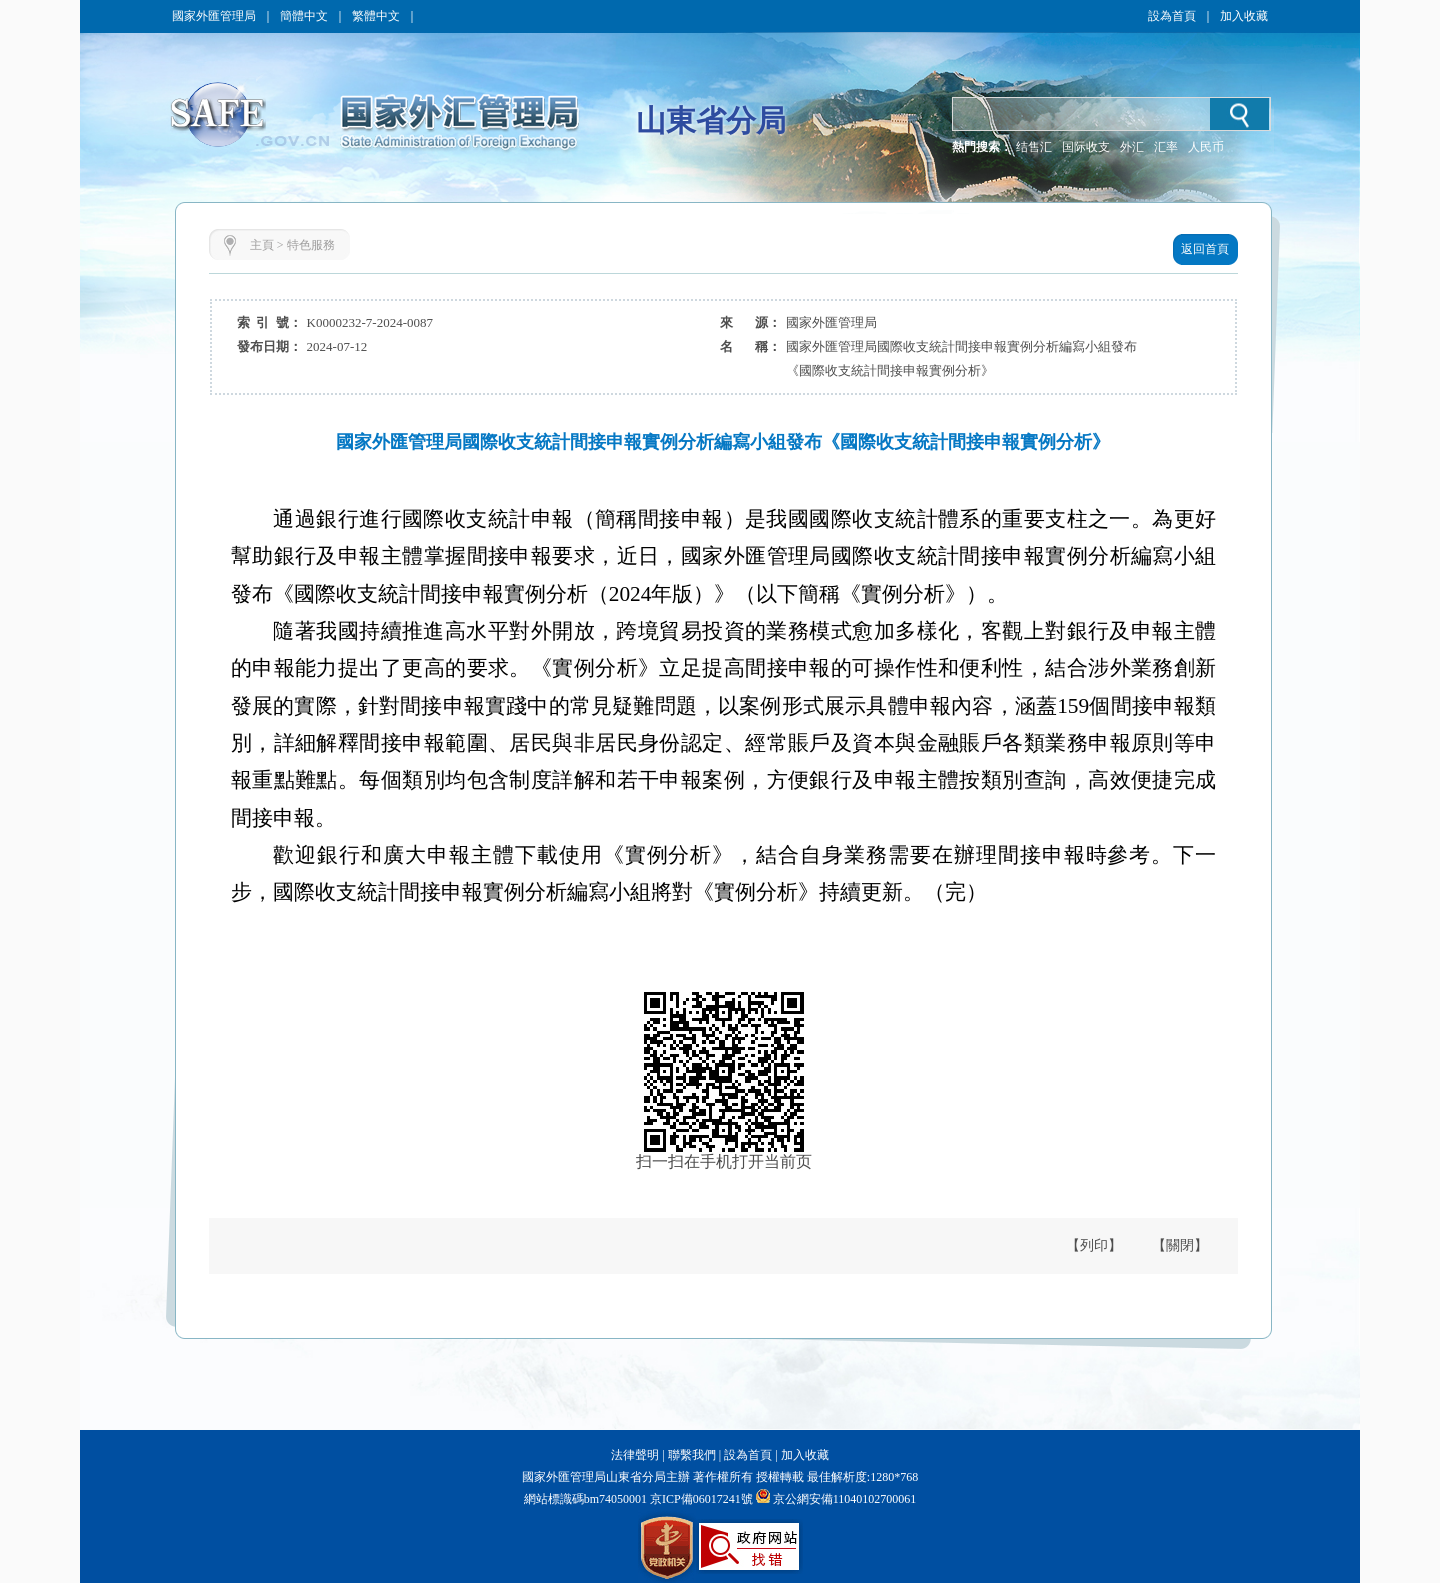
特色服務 (311, 245)
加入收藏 (1244, 16)
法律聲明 (635, 1455)
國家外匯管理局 (214, 16)
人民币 (1206, 147)
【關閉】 (1180, 1245)
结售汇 (1034, 147)
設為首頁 (1172, 16)
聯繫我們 (692, 1455)
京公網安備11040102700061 (845, 1499)
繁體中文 (376, 16)
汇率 (1166, 147)
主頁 (262, 245)
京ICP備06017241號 (700, 1499)
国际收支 (1086, 147)
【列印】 (1094, 1245)
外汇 (1132, 147)
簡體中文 (304, 16)
